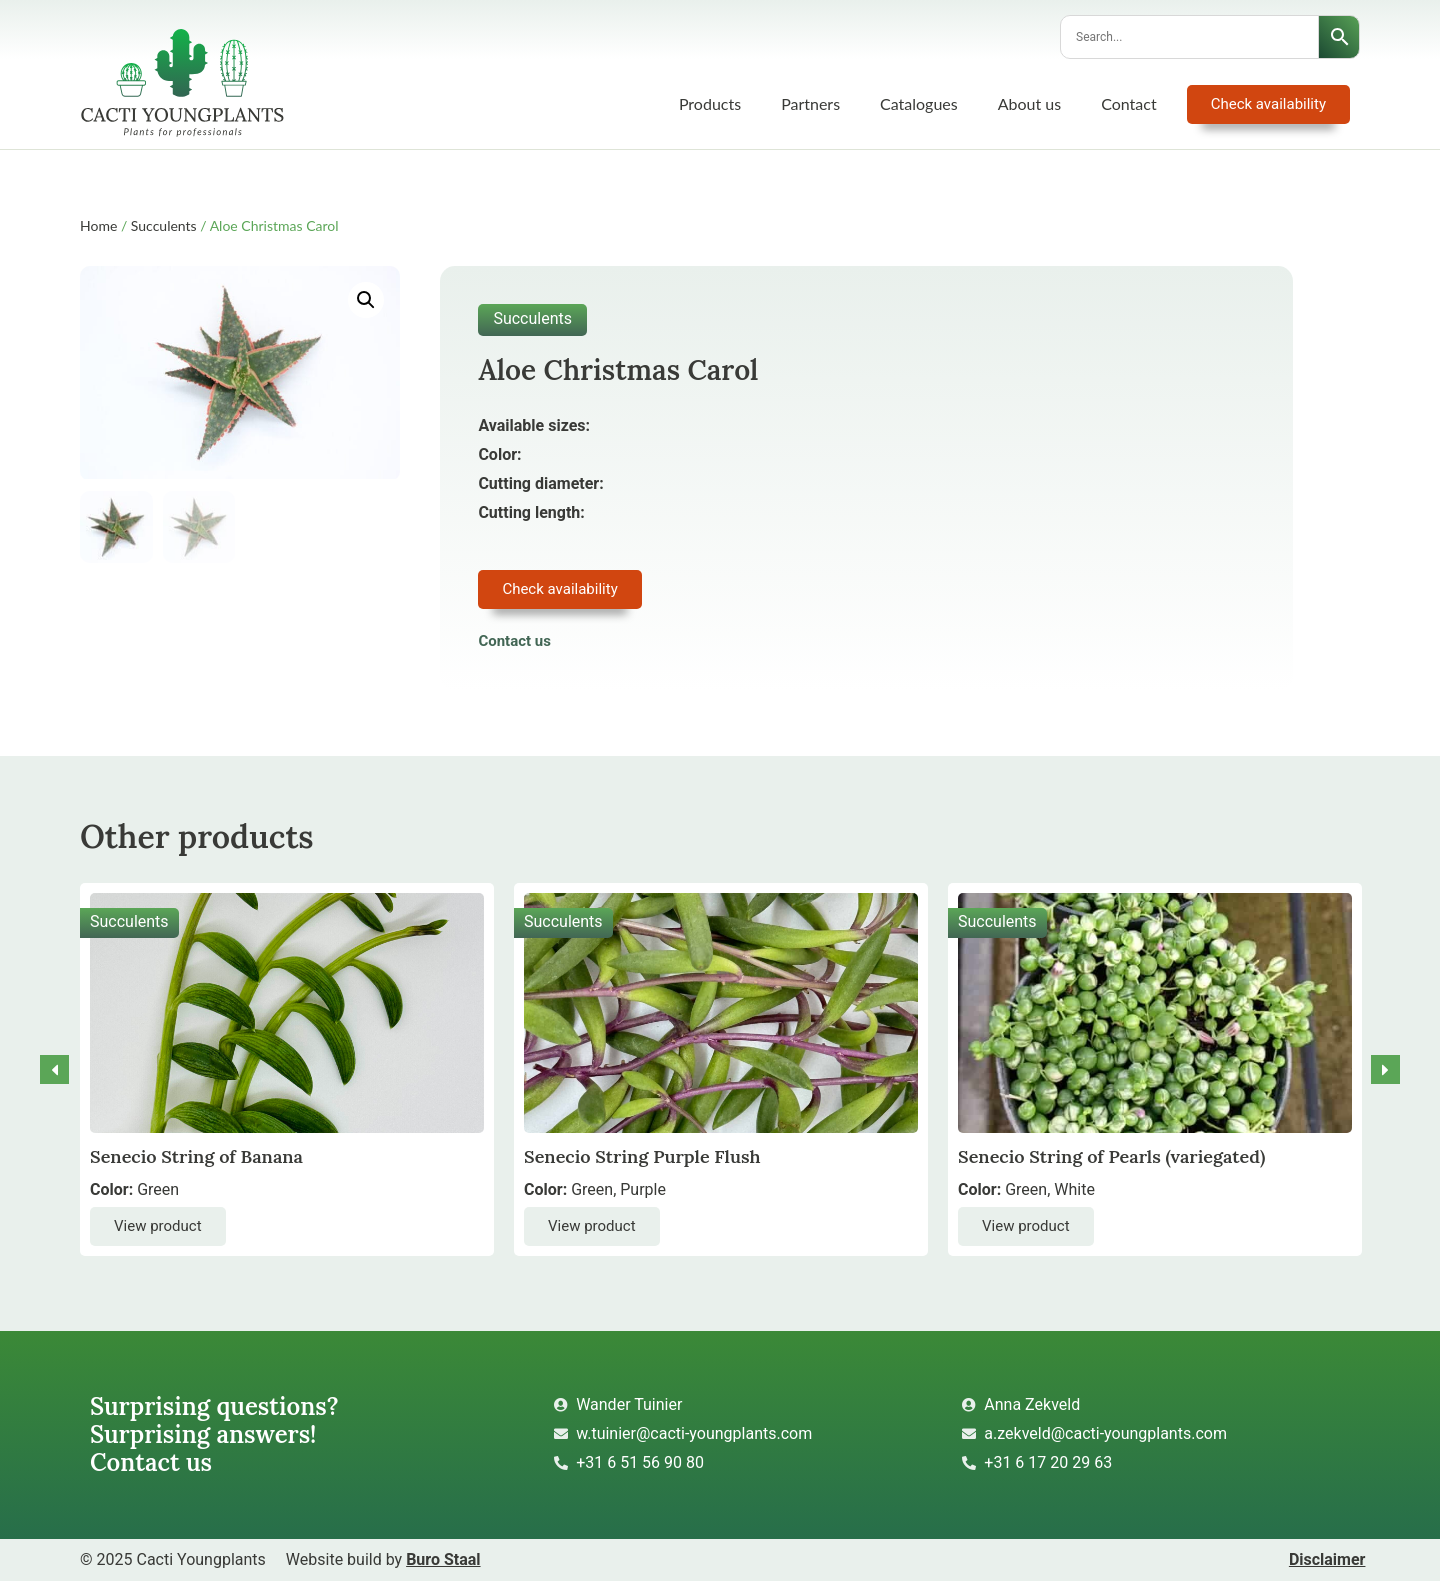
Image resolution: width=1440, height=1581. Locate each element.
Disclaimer (1327, 1559)
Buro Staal (443, 1559)
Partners (810, 103)
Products (710, 103)
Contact (1128, 103)
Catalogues (919, 103)
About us (1029, 103)
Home (98, 225)
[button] (366, 300)
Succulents (164, 225)
